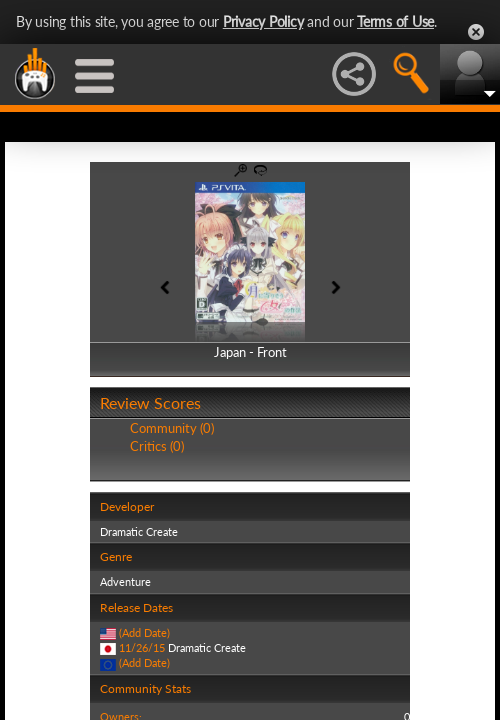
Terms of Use (395, 21)
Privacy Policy (263, 21)
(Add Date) (144, 632)
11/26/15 (142, 647)
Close (476, 32)
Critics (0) (157, 446)
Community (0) (172, 428)
